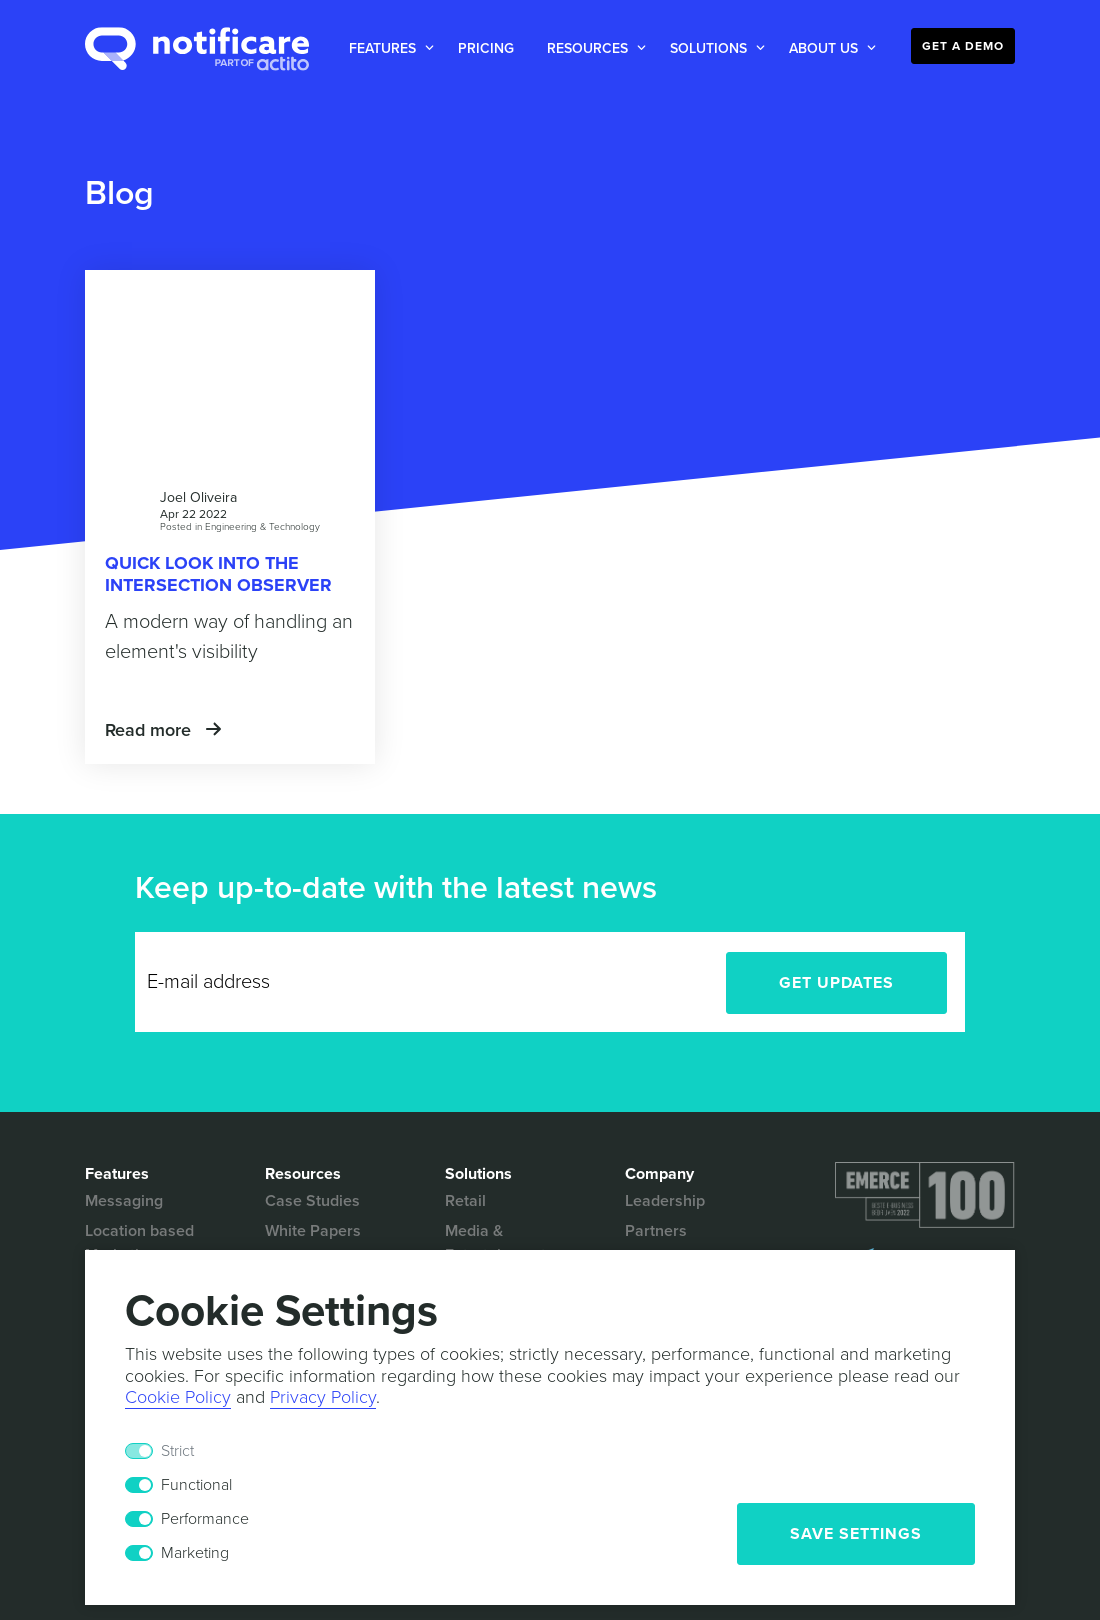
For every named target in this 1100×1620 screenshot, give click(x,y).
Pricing (486, 48)
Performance (205, 1519)
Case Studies (312, 1201)
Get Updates (836, 983)
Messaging (124, 1201)
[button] (387, 48)
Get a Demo (963, 46)
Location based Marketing (139, 1243)
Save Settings (856, 1534)
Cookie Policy (178, 1397)
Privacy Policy (323, 1397)
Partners (656, 1231)
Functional (196, 1485)
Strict (177, 1451)
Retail (465, 1201)
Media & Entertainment (495, 1243)
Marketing (195, 1553)
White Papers (313, 1231)
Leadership (665, 1201)
